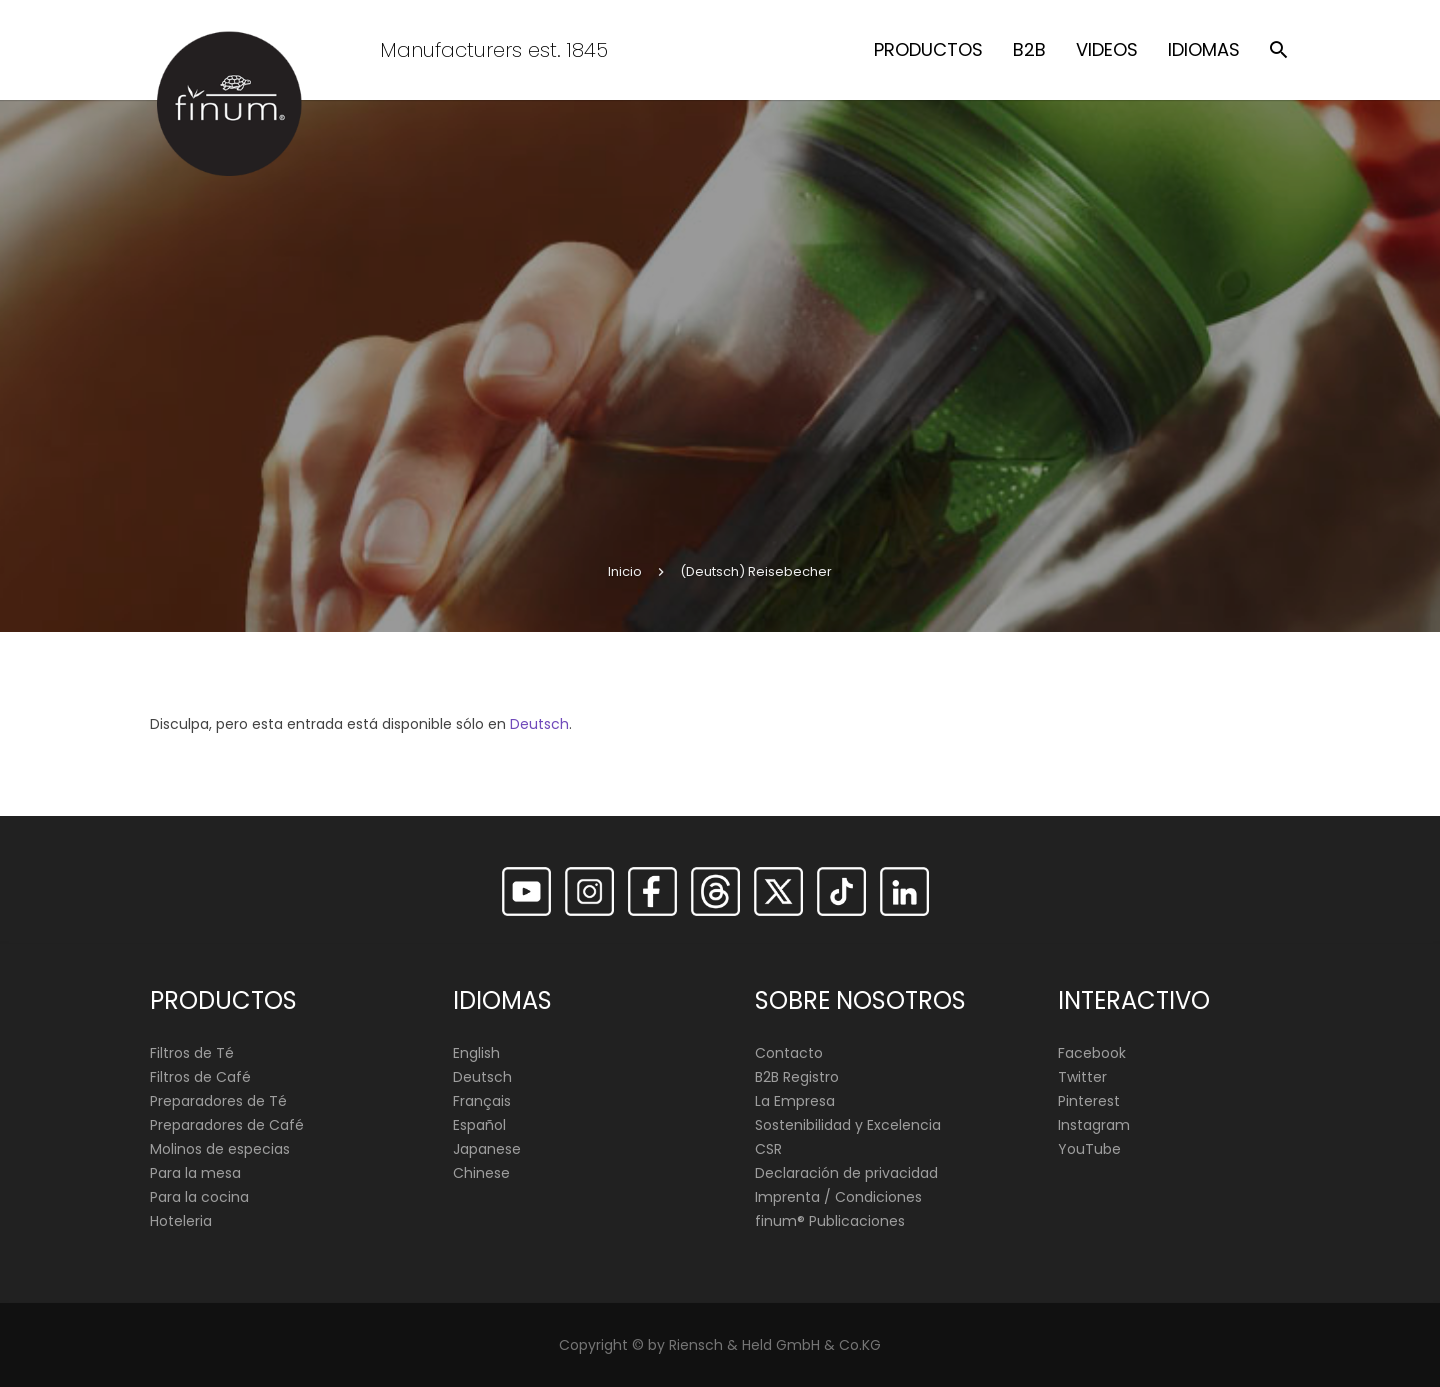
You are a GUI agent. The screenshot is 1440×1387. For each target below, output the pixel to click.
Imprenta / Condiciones (838, 1197)
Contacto (789, 1053)
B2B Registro (797, 1077)
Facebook (1092, 1053)
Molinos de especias (220, 1149)
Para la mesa (195, 1173)
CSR (768, 1149)
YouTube (1089, 1149)
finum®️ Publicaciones (830, 1221)
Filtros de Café (200, 1077)
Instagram (1094, 1125)
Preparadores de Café (227, 1125)
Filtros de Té (192, 1053)
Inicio (625, 571)
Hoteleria (181, 1221)
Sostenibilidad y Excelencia (848, 1125)
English (476, 1053)
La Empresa (795, 1101)
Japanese (487, 1149)
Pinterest (1089, 1101)
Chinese (481, 1173)
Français (482, 1101)
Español (479, 1125)
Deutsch (539, 724)
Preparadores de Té (218, 1101)
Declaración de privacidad (846, 1173)
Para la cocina (199, 1197)
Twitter (1082, 1077)
